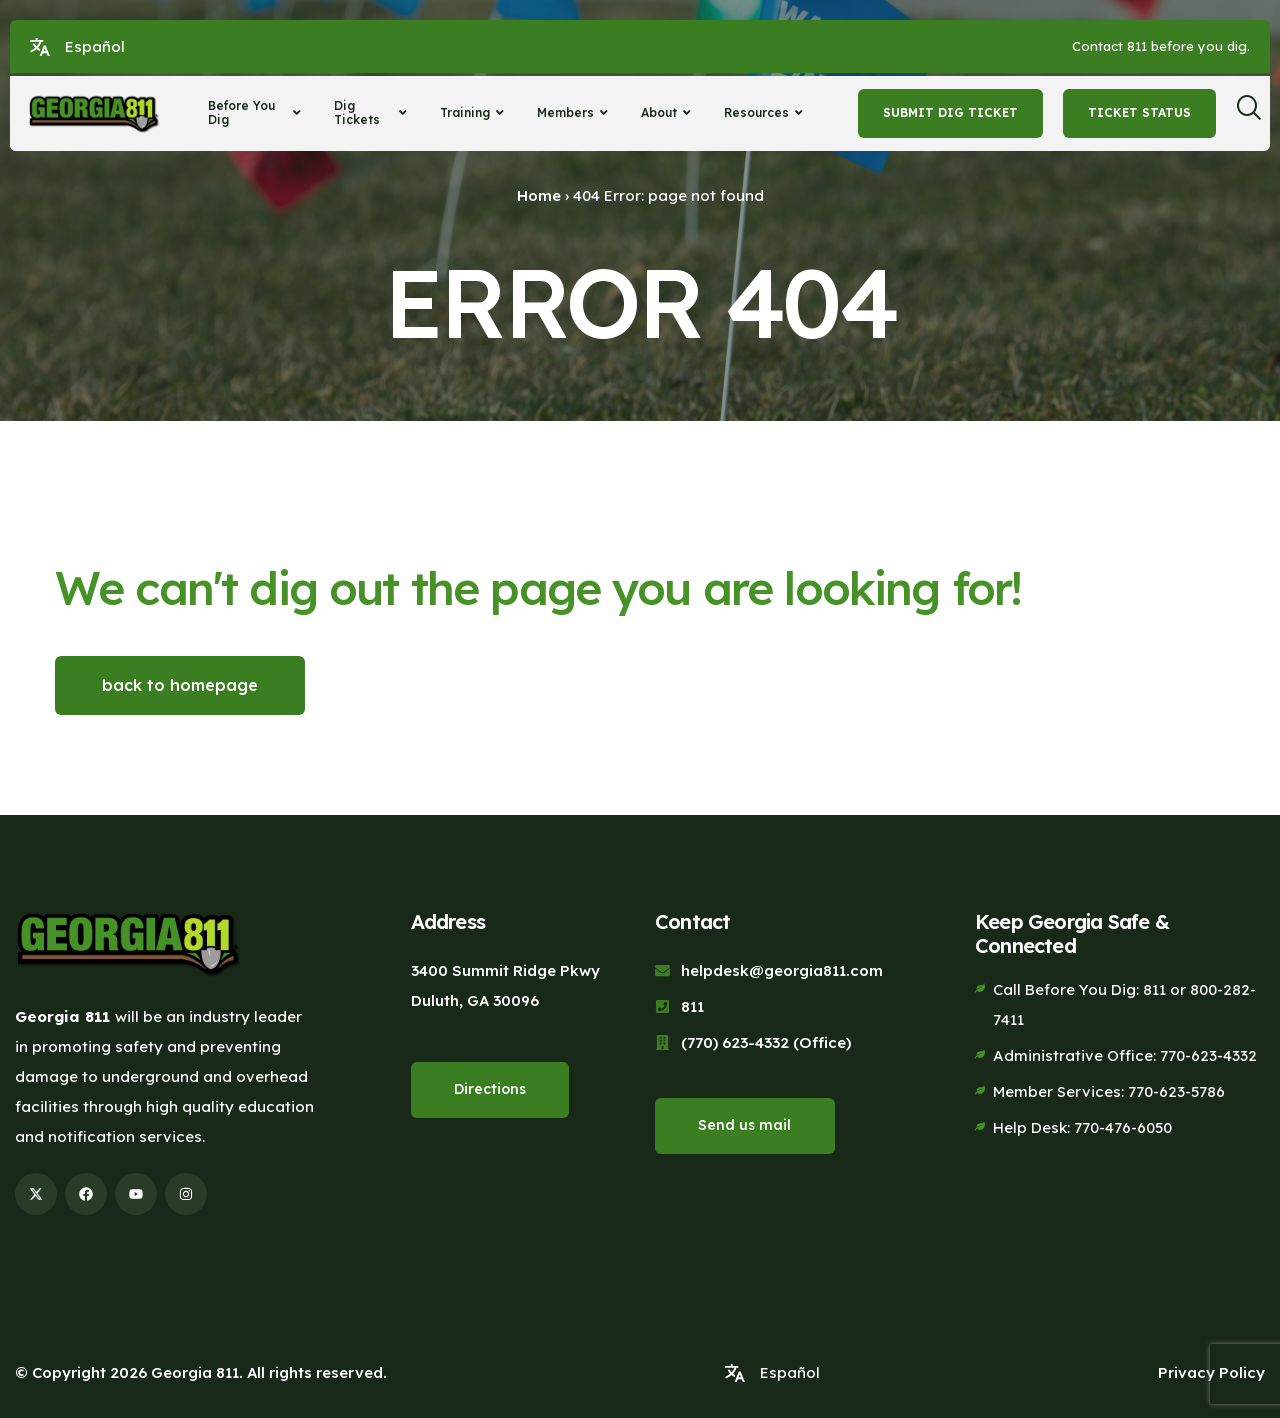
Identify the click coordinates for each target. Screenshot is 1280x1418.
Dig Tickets (373, 112)
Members (575, 112)
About (668, 112)
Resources (766, 112)
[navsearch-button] (1256, 113)
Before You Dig (257, 112)
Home (539, 195)
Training (474, 112)
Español (95, 46)
